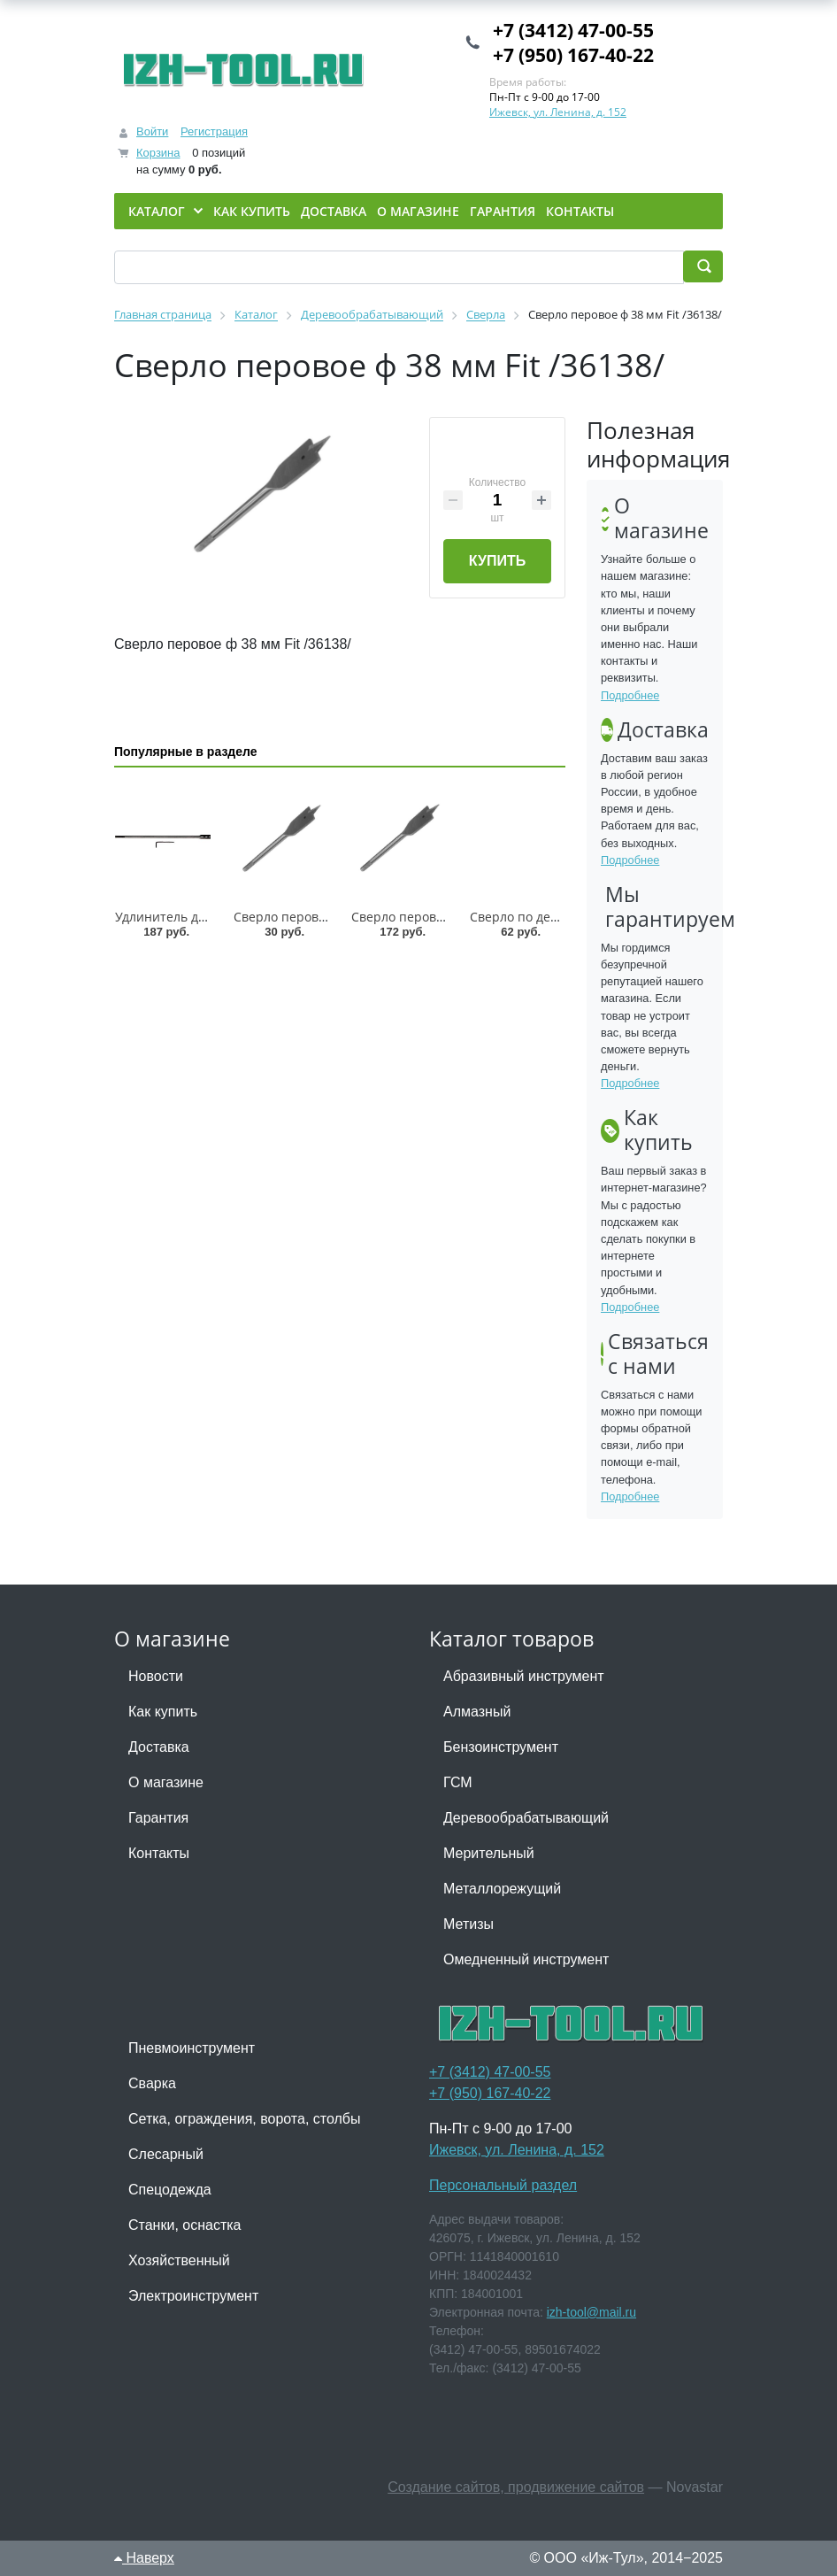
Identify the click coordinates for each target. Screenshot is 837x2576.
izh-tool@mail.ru (591, 2312)
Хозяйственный (179, 2260)
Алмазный (477, 1711)
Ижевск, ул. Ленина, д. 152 (557, 112)
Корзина (158, 152)
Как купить (162, 1711)
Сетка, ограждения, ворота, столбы (244, 2118)
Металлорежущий (502, 1888)
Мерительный (488, 1853)
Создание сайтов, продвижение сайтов (516, 2487)
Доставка (158, 1747)
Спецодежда (169, 2189)
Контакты (158, 1853)
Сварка (152, 2083)
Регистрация (214, 131)
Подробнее (630, 695)
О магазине (165, 1782)
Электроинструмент (193, 2295)
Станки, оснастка (184, 2225)
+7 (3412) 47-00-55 (573, 30)
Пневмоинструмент (191, 2047)
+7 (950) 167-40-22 (573, 54)
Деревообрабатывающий (526, 1817)
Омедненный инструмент (526, 1959)
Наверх (144, 2557)
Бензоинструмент (500, 1747)
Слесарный (165, 2154)
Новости (155, 1676)
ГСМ (457, 1782)
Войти (152, 131)
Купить (497, 560)
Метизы (468, 1924)
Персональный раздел (503, 2185)
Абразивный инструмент (523, 1676)
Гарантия (158, 1817)
